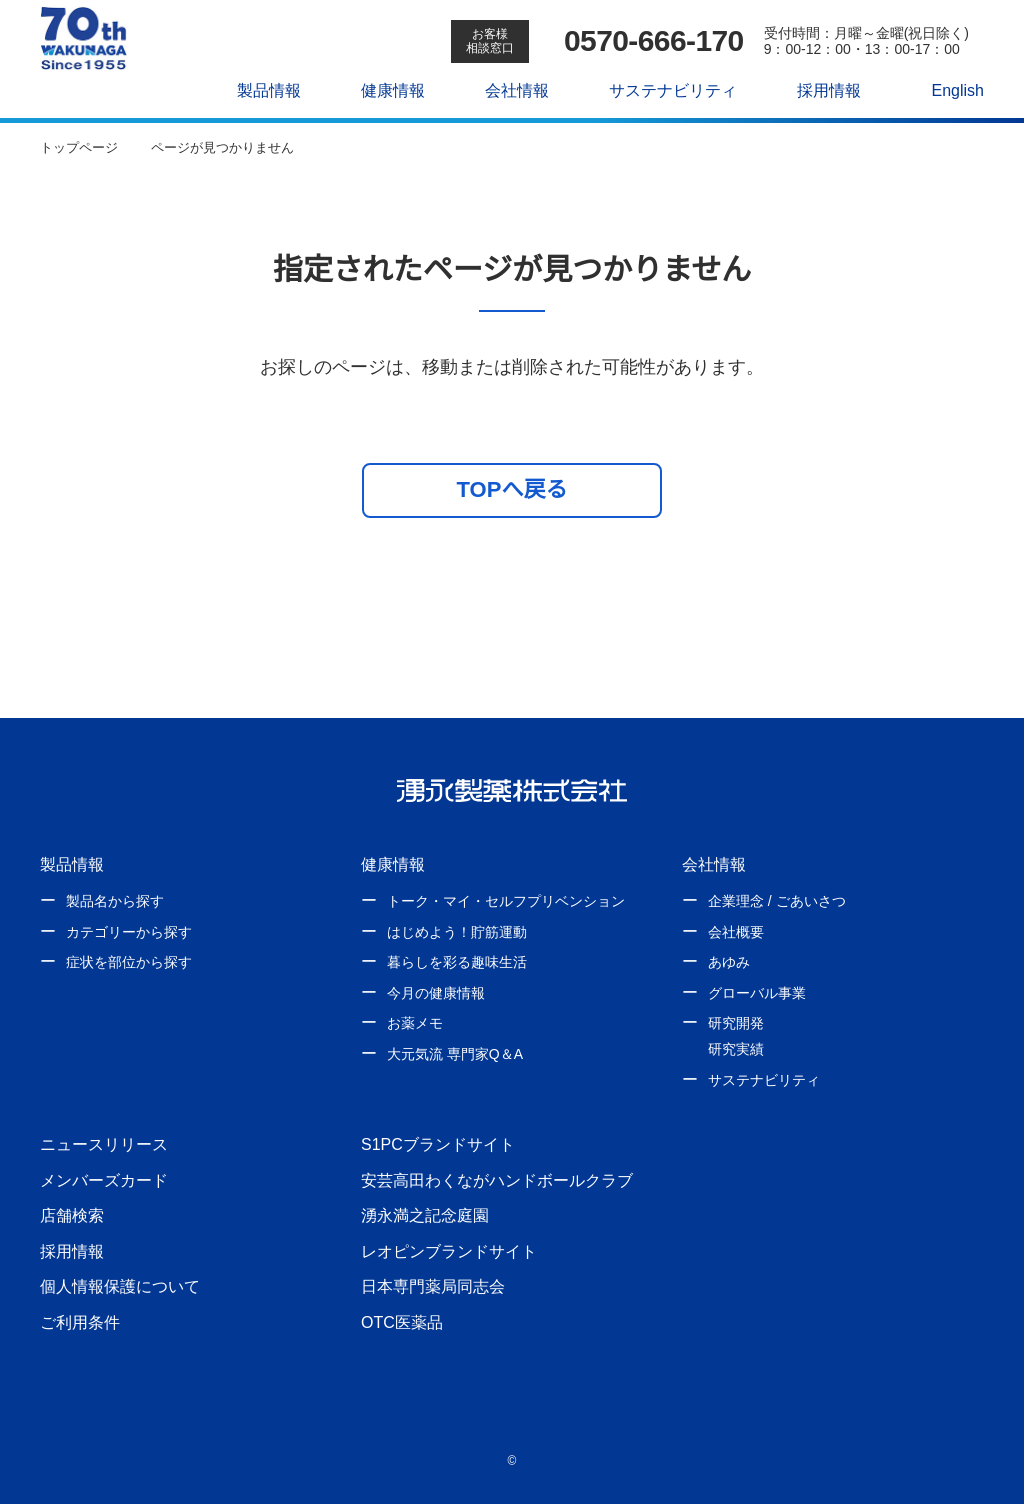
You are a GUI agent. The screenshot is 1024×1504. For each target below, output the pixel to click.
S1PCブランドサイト (436, 1144)
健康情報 (383, 90)
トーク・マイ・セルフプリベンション (506, 901)
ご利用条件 (80, 1322)
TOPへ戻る (512, 489)
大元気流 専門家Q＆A (454, 1054)
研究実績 (736, 1049)
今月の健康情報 (436, 993)
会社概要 (736, 932)
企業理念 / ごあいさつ (776, 901)
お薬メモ (415, 1023)
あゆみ (729, 962)
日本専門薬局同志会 (433, 1286)
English (947, 90)
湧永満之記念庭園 (425, 1215)
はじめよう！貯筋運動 (457, 932)
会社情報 (507, 90)
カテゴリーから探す (129, 932)
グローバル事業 (757, 993)
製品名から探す (115, 901)
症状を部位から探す (129, 962)
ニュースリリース (103, 1144)
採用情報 (818, 90)
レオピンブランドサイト (449, 1251)
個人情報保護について (120, 1286)
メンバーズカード (103, 1180)
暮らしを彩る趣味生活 (457, 962)
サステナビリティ (662, 90)
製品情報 (259, 90)
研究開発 (736, 1023)
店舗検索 (72, 1215)
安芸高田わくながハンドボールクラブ (497, 1180)
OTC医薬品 (401, 1322)
